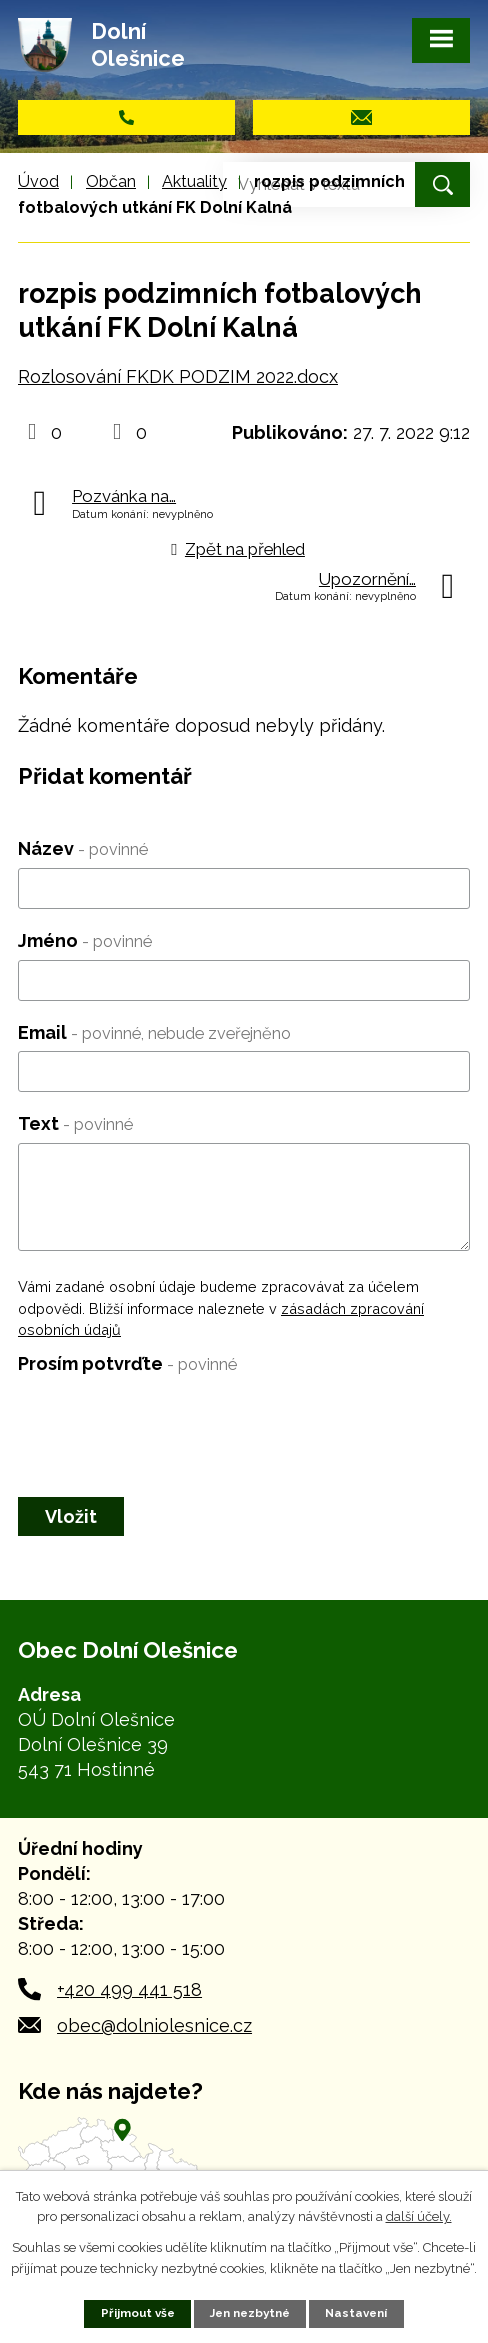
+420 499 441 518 (129, 1989)
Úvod (38, 181)
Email (154, 1032)
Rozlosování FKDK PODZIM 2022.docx (178, 376)
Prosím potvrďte (127, 1363)
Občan (111, 181)
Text (75, 1123)
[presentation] (170, 1422)
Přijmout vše (138, 2313)
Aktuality (194, 181)
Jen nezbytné (250, 2313)
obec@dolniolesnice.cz (154, 2025)
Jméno (85, 940)
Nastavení (356, 2313)
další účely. (419, 2217)
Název (83, 848)
